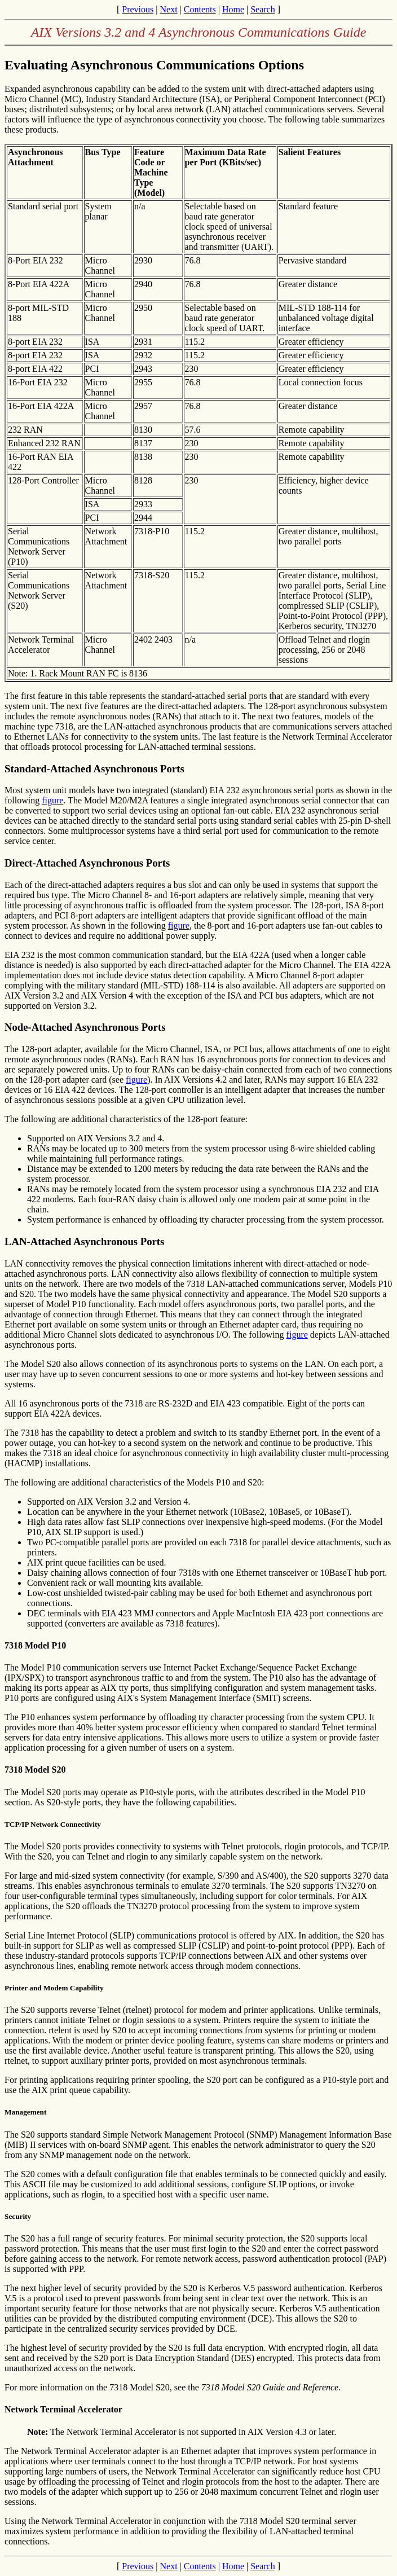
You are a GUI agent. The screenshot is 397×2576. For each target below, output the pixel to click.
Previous (137, 9)
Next (168, 9)
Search (262, 9)
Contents (200, 9)
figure (52, 800)
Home (233, 9)
